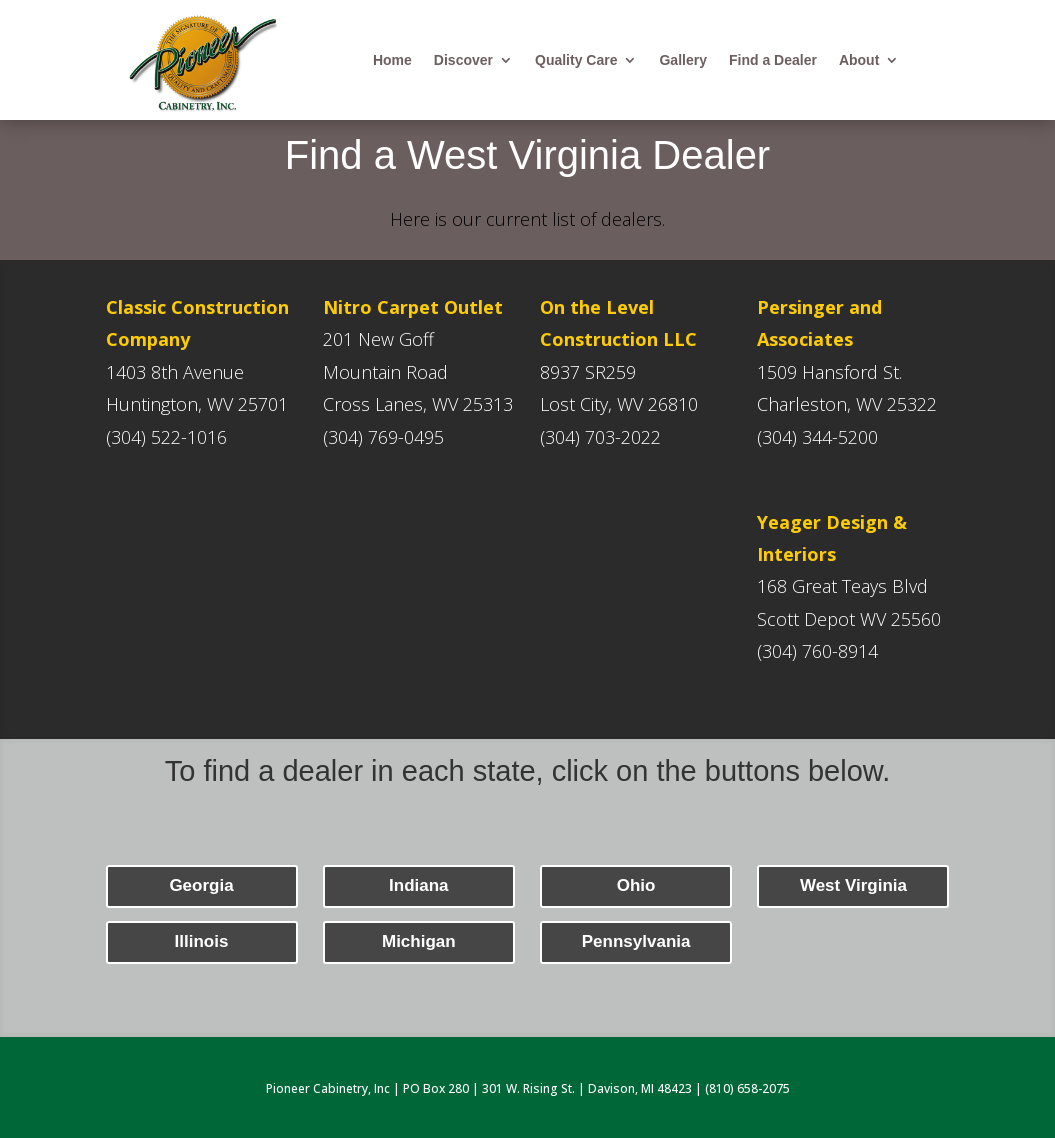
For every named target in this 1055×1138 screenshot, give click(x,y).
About (859, 60)
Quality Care (576, 60)
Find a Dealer (773, 60)
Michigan (419, 941)
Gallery (682, 60)
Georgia (201, 885)
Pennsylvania (636, 941)
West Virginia (853, 885)
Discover (463, 60)
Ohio (636, 885)
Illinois (202, 941)
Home (392, 60)
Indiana (419, 885)
